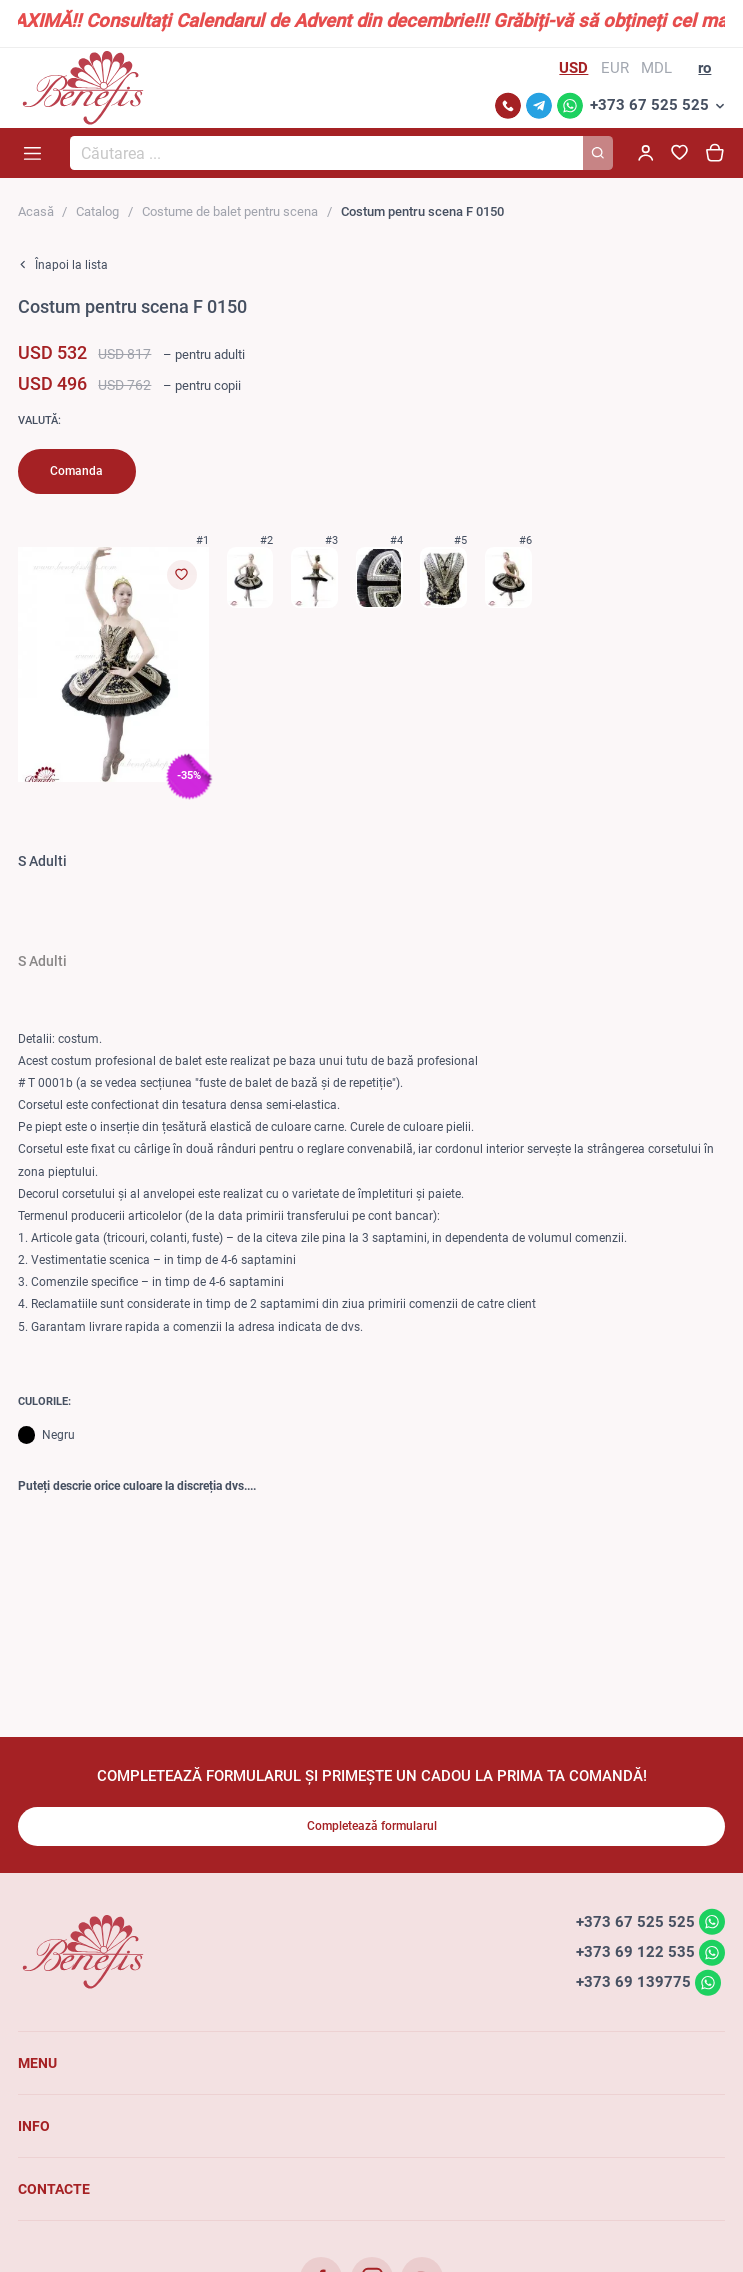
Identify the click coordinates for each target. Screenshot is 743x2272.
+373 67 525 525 (649, 105)
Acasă (36, 211)
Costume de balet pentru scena (230, 211)
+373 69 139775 (633, 1982)
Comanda (76, 471)
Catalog (97, 211)
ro (704, 68)
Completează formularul (372, 1826)
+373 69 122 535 (635, 1952)
